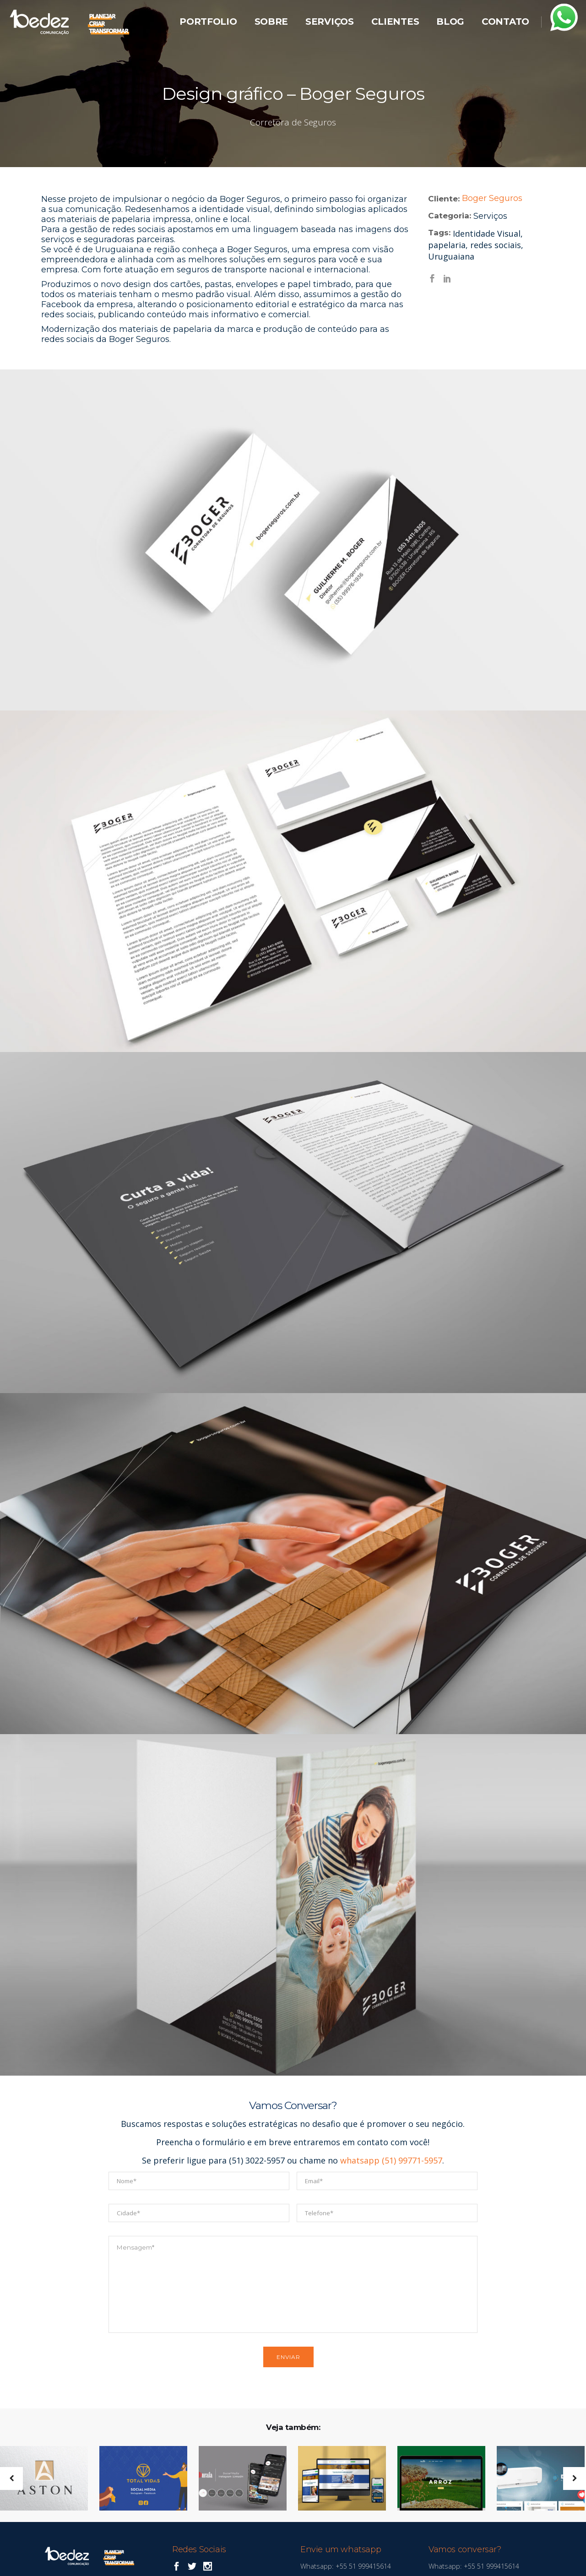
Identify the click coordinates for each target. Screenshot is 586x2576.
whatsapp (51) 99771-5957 (391, 2160)
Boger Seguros (492, 198)
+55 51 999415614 (362, 2566)
